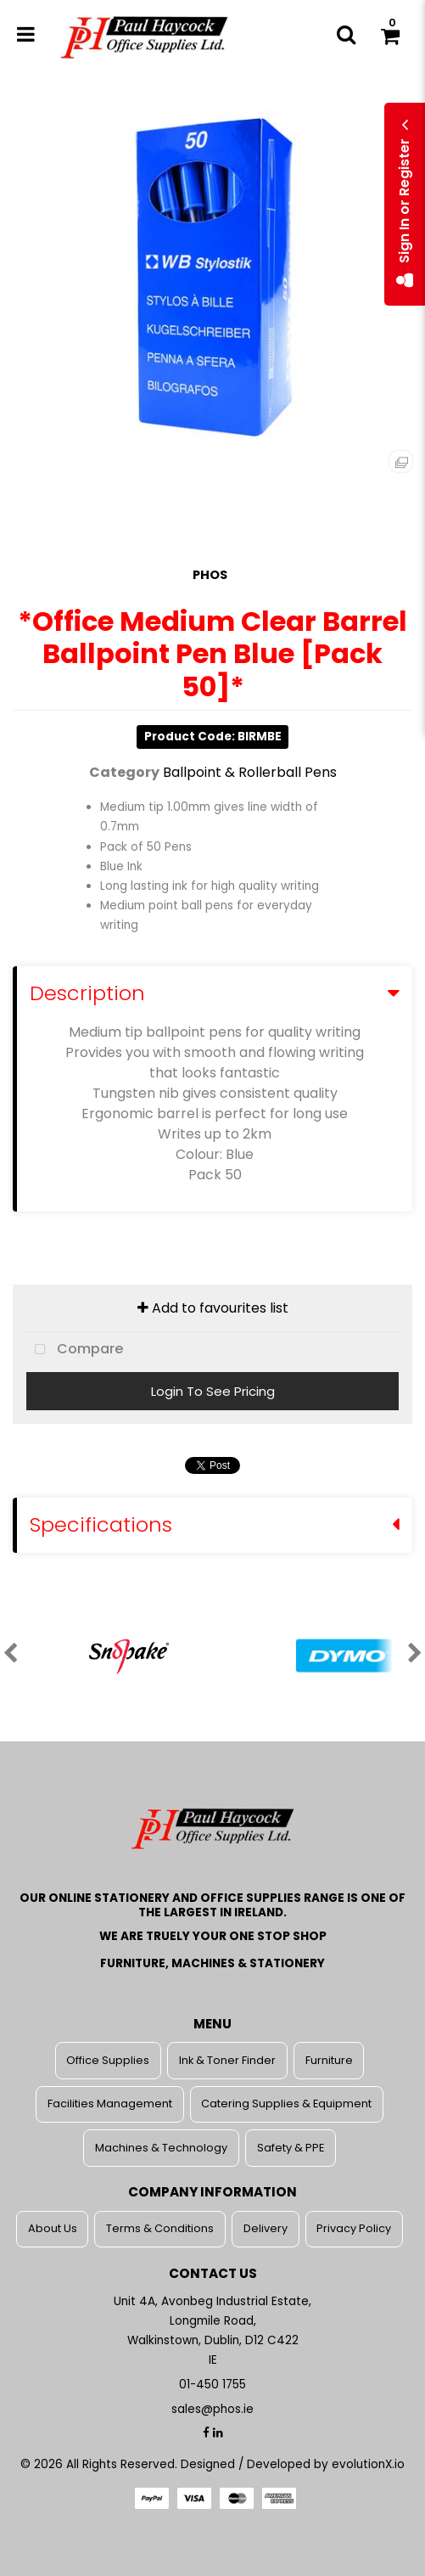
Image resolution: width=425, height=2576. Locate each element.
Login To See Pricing (213, 1391)
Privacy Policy (353, 2228)
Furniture (329, 2060)
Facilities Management (110, 2103)
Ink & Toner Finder (227, 2060)
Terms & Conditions (160, 2228)
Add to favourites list (212, 1308)
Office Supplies (107, 2060)
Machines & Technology (161, 2147)
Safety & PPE (290, 2147)
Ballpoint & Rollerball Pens (250, 772)
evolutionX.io (368, 2464)
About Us (52, 2228)
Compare (74, 1350)
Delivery (265, 2228)
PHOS (210, 574)
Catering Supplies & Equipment (286, 2103)
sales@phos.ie (212, 2409)
